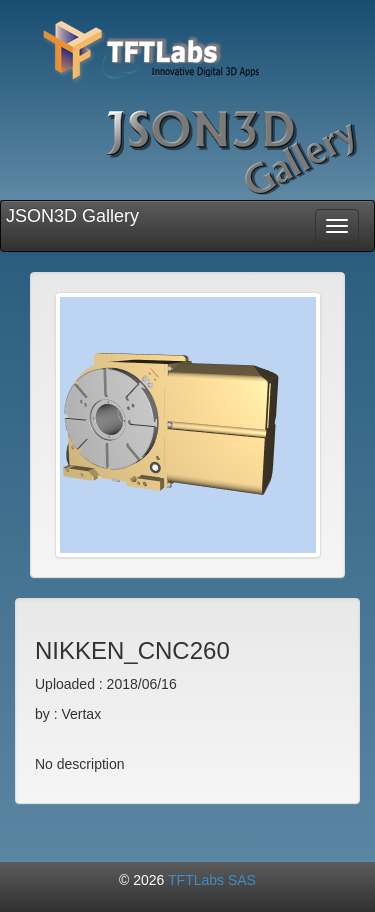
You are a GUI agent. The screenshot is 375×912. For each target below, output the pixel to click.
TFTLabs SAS (212, 880)
